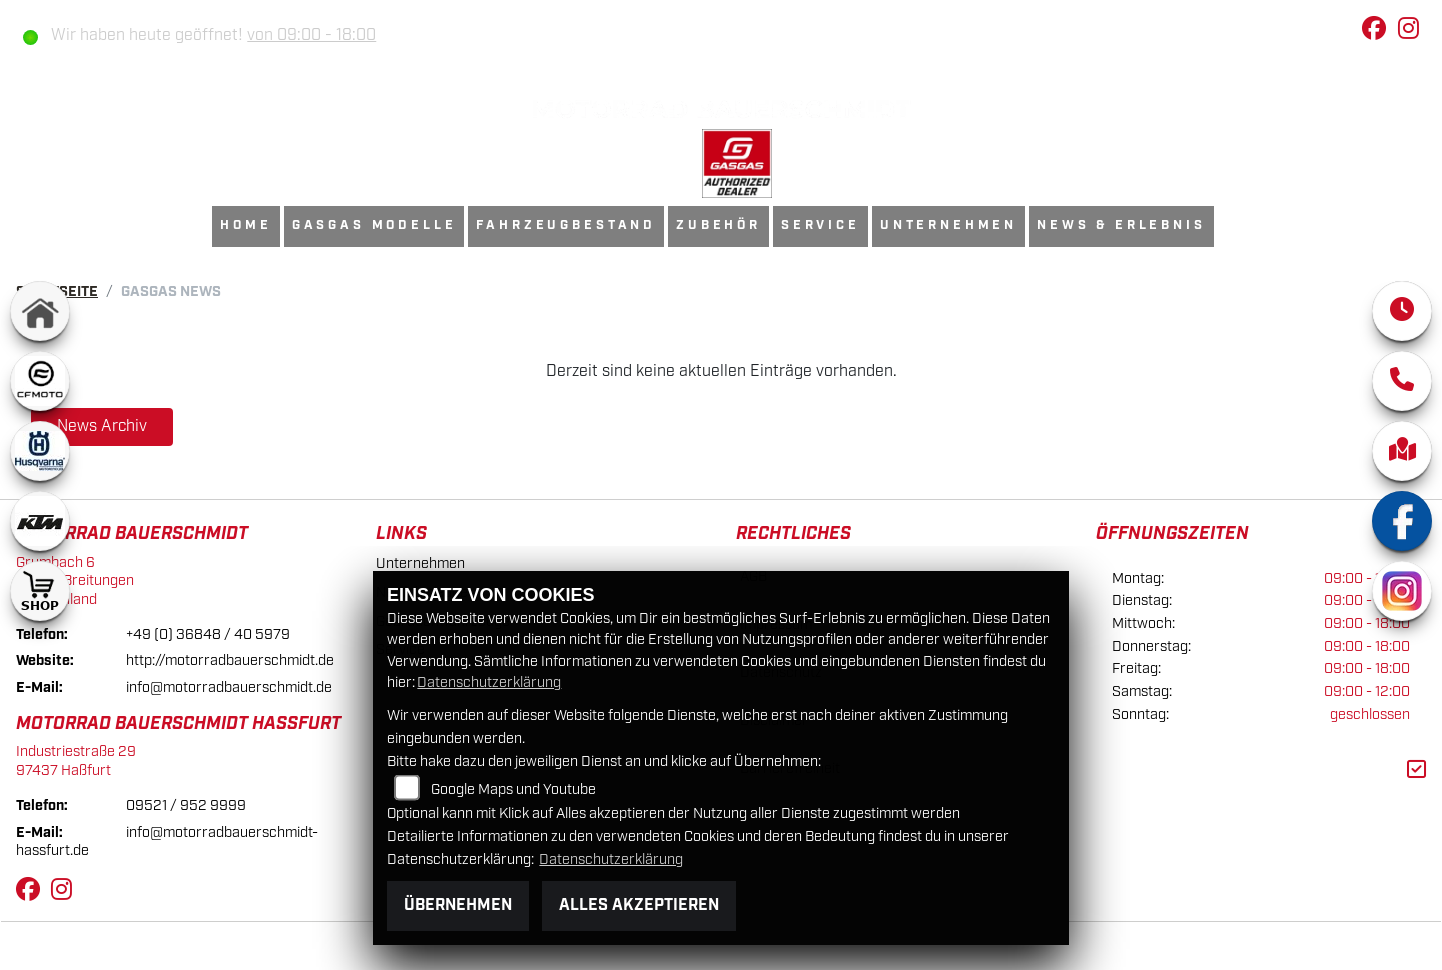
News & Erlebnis (1121, 225)
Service (820, 225)
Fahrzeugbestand (566, 225)
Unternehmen (948, 225)
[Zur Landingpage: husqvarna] (40, 451)
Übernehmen (458, 905)
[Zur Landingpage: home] (40, 311)
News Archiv (102, 426)
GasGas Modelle (374, 225)
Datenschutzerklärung (489, 682)
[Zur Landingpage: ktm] (40, 521)
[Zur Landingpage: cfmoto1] (40, 381)
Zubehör (718, 225)
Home (245, 225)
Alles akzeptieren (639, 905)
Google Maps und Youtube (513, 789)
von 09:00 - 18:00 (311, 35)
